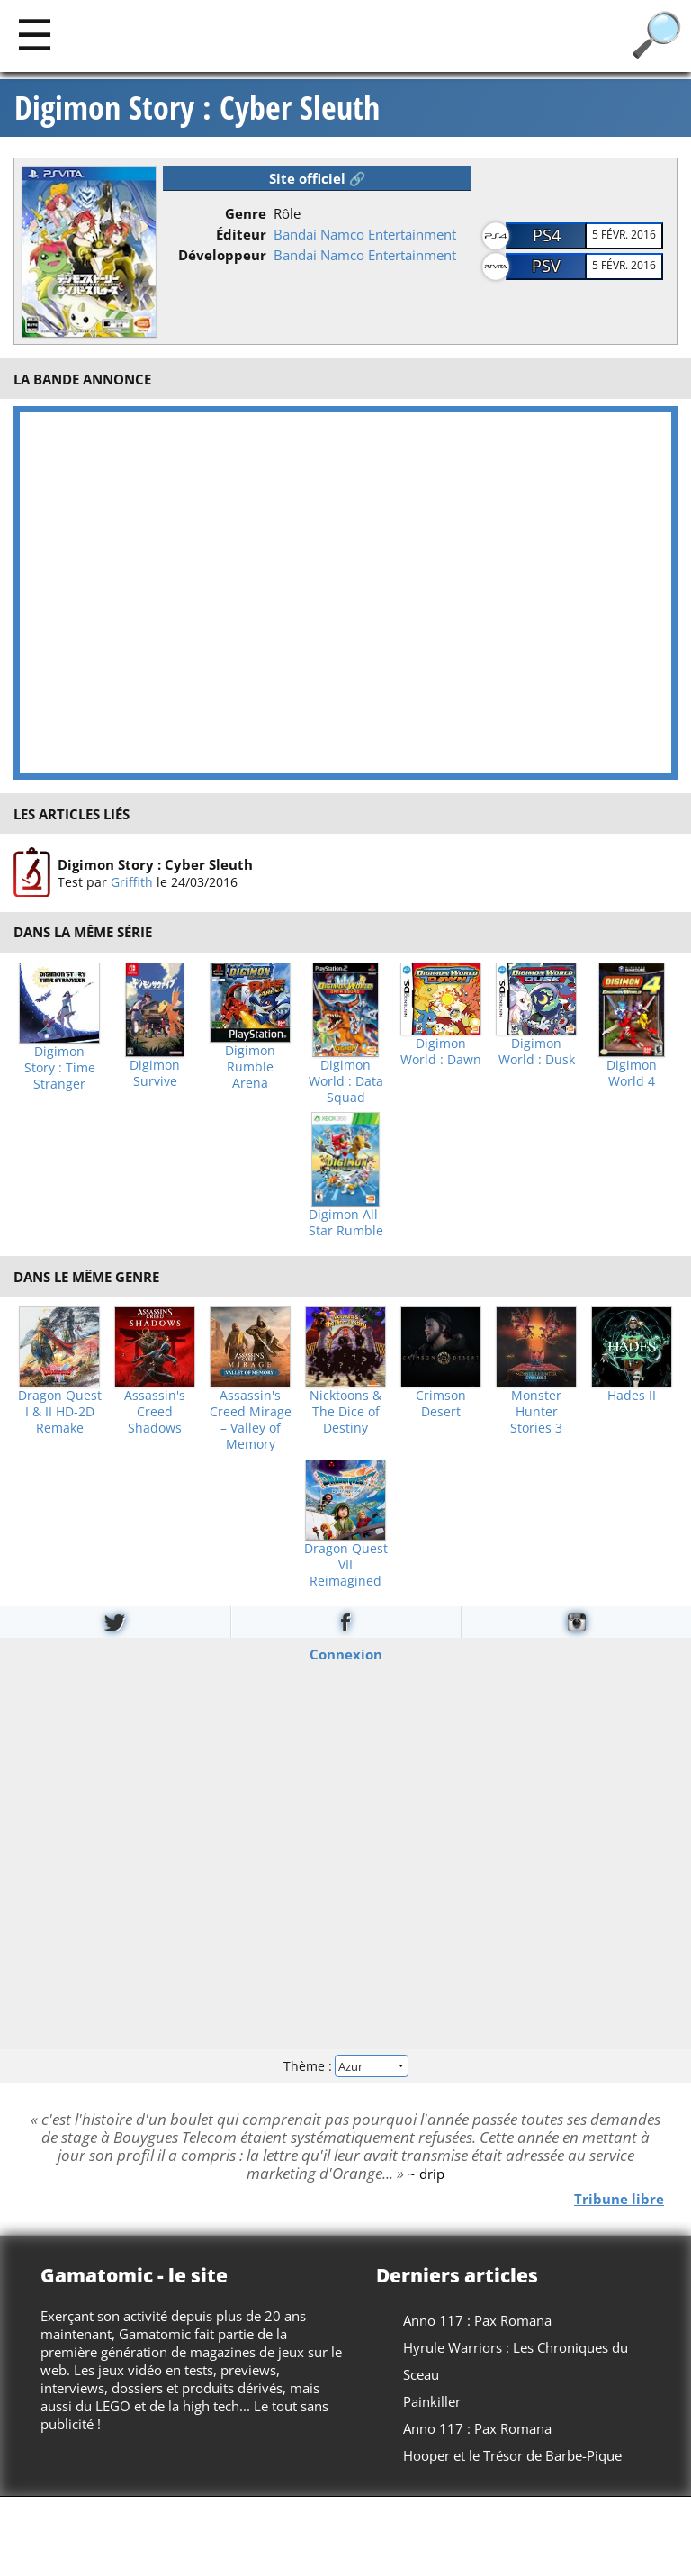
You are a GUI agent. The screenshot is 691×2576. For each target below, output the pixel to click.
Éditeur (241, 234)
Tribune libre (619, 2199)
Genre (245, 213)
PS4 (547, 235)
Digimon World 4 (631, 1073)
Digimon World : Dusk (536, 1051)
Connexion (346, 1653)
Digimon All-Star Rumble (346, 1223)
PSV (546, 265)
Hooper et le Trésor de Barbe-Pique (512, 2455)
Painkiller (432, 2401)
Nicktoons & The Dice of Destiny (345, 1411)
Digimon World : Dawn (440, 1051)
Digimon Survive (155, 1073)
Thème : (345, 2065)
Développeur (222, 255)
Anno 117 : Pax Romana (477, 2320)
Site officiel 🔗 (317, 178)
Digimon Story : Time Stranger (59, 1068)
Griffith (132, 881)
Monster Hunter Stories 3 (536, 1411)
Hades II (631, 1395)
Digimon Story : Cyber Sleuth (197, 108)
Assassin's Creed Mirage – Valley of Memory (251, 1419)
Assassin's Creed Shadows (154, 1411)
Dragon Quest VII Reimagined (346, 1565)
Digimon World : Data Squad (346, 1081)
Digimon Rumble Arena (250, 1067)
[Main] (34, 34)
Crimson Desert (441, 1403)
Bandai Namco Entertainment (365, 234)
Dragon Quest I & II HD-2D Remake (60, 1411)
